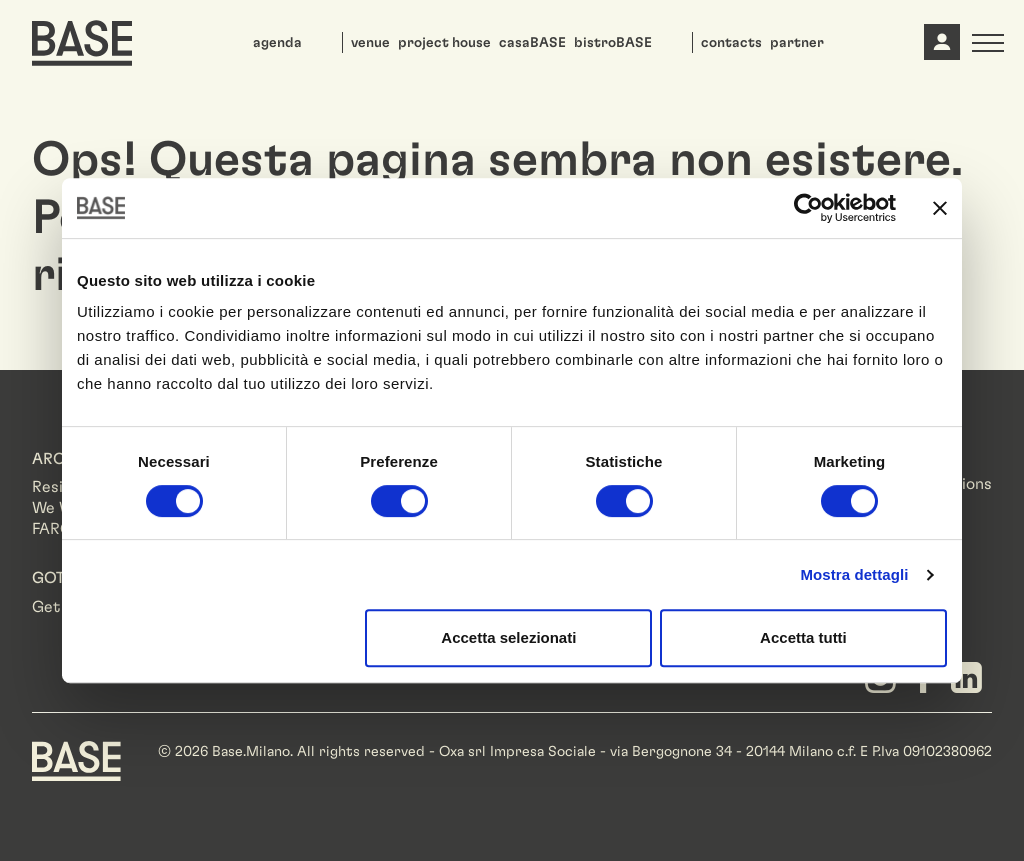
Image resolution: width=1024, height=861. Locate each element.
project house (444, 43)
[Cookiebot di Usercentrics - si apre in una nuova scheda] (808, 208)
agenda (277, 43)
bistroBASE (613, 43)
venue (370, 43)
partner (797, 43)
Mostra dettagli (854, 574)
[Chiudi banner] (940, 208)
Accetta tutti (803, 637)
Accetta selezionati (508, 637)
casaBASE (532, 43)
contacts (731, 43)
